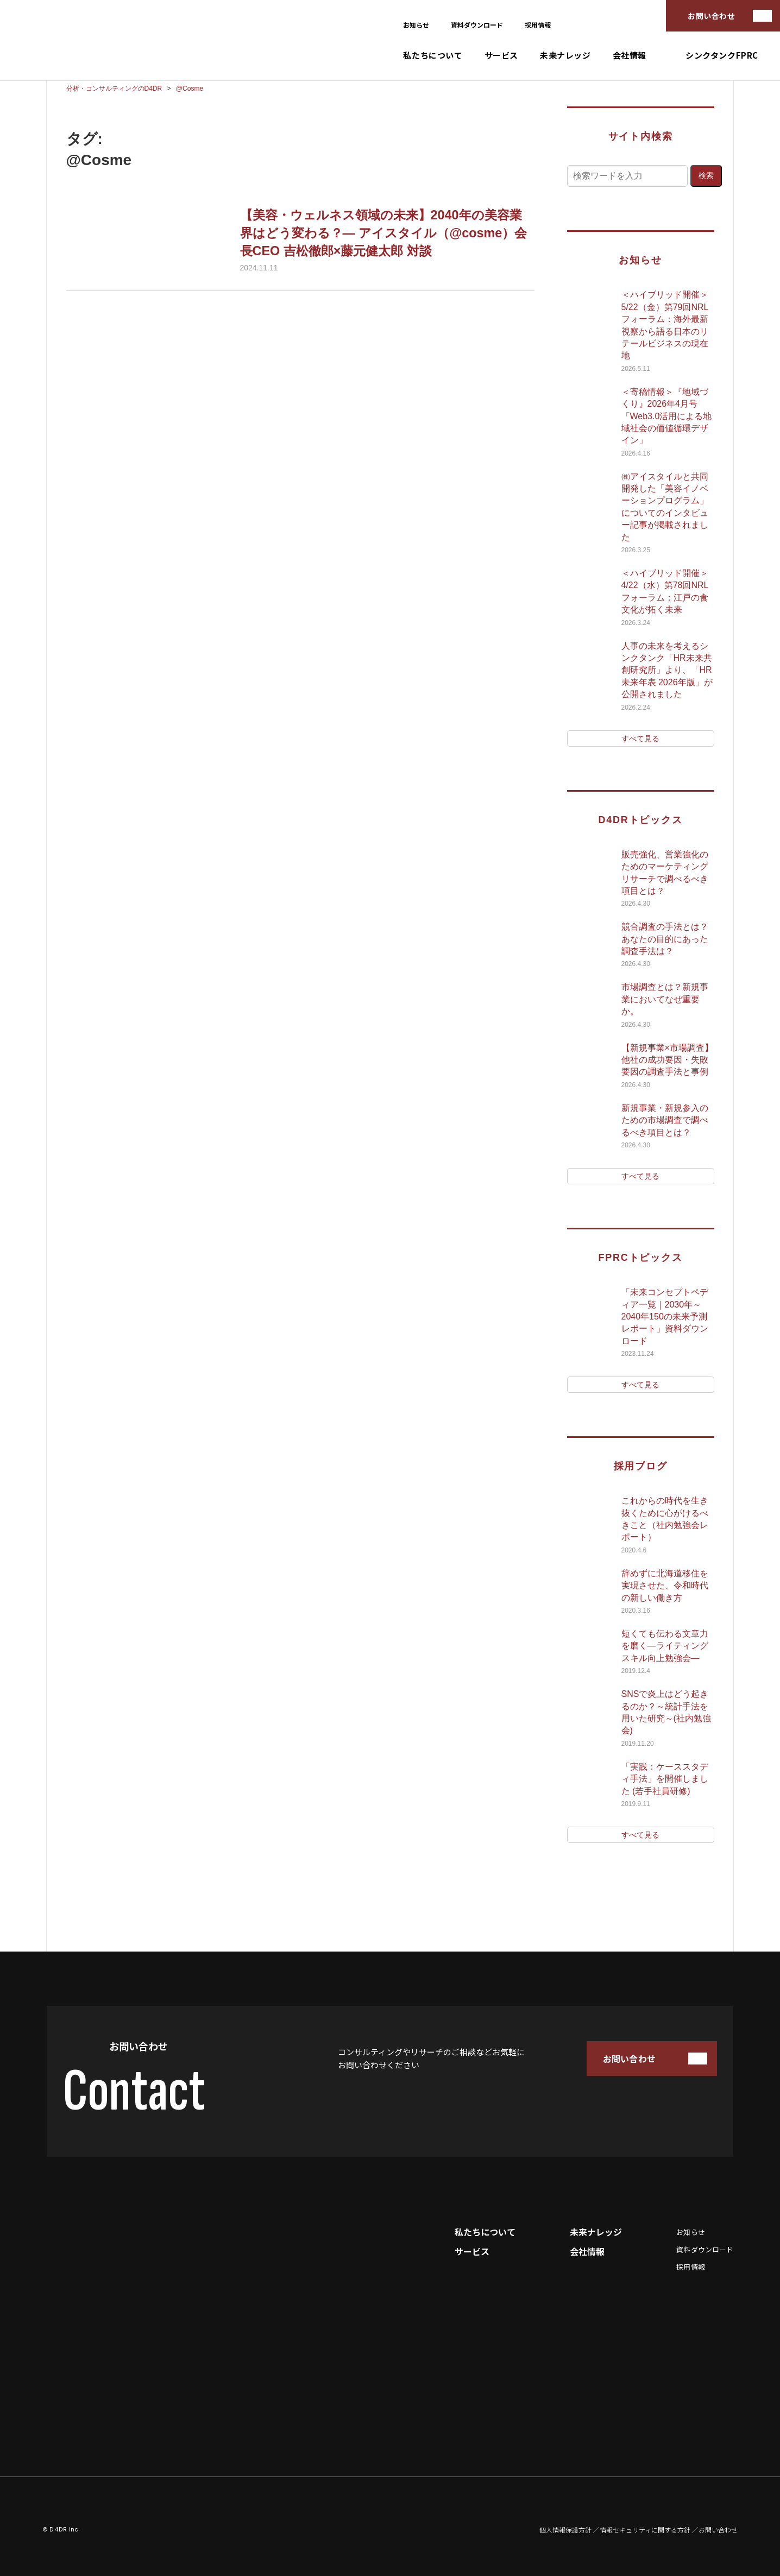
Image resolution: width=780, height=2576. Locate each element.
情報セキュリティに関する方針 (645, 2530)
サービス (501, 55)
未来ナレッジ (565, 55)
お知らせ (416, 24)
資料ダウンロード (477, 24)
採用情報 (538, 24)
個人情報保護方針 (565, 2530)
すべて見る (640, 738)
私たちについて (432, 55)
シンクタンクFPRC (721, 55)
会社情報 (629, 55)
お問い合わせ (711, 15)
